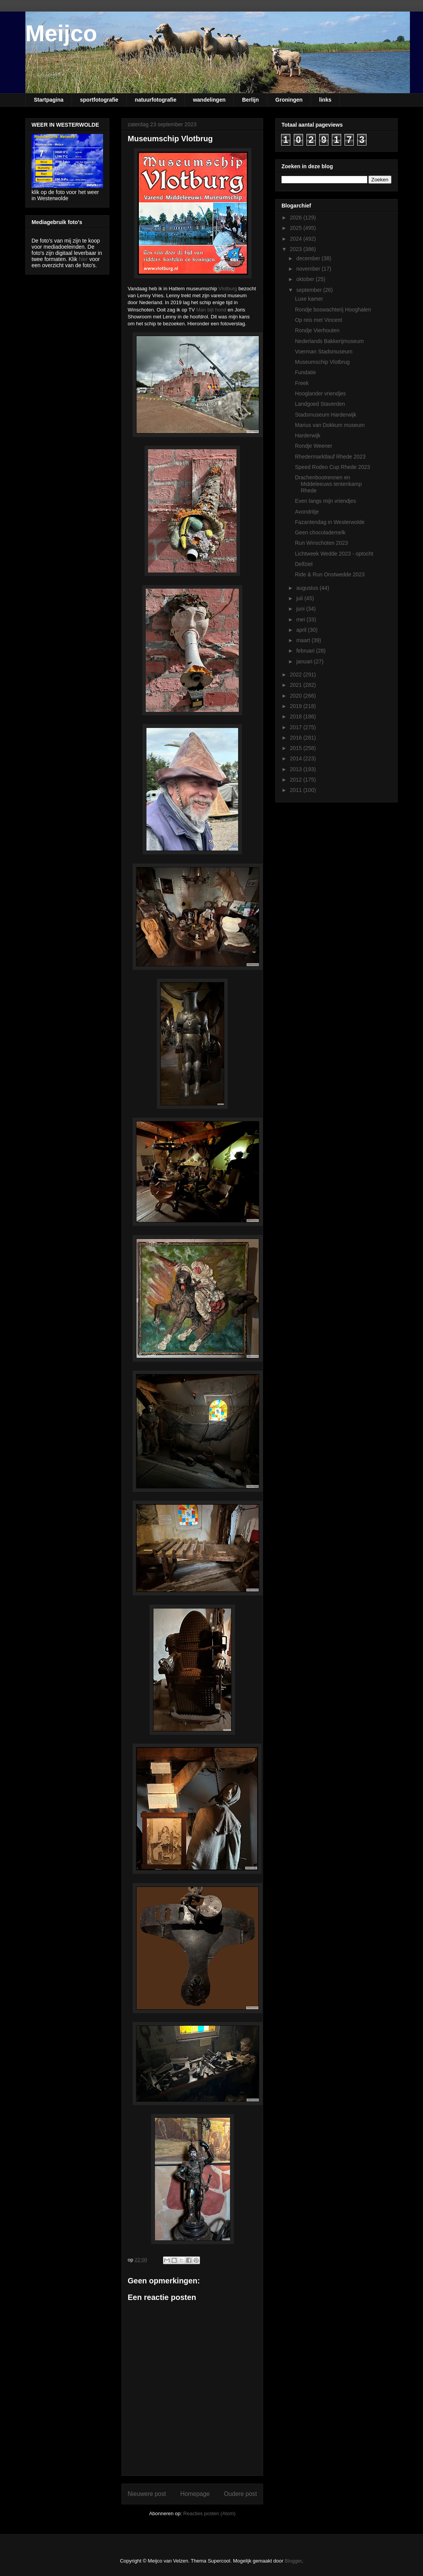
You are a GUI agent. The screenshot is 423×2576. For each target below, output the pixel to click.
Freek (302, 383)
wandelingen (209, 100)
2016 (296, 738)
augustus (308, 588)
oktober (306, 279)
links (325, 100)
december (308, 258)
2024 (296, 239)
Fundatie (305, 372)
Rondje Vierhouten (317, 330)
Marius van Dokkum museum (330, 425)
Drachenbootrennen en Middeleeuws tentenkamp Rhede (328, 484)
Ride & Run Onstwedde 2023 (330, 574)
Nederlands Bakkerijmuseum (329, 341)
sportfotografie (99, 100)
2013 (296, 769)
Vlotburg (227, 288)
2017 (296, 727)
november (308, 269)
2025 (296, 228)
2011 (296, 790)
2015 (296, 748)
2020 (296, 696)
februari (306, 651)
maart (303, 640)
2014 (296, 758)
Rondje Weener (313, 446)
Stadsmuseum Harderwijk (325, 415)
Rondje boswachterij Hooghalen (333, 309)
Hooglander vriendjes (320, 393)
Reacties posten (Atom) (209, 2513)
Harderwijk (307, 435)
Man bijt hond (211, 310)
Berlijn (250, 100)
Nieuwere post (147, 2494)
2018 (296, 716)
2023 (296, 249)
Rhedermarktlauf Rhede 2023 (330, 457)
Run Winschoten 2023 (321, 543)
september (309, 290)
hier (83, 259)
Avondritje (307, 512)
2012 (296, 780)
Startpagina (48, 100)
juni (301, 609)
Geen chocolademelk (320, 532)
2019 (296, 706)
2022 (296, 674)
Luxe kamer (309, 299)
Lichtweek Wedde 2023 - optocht (334, 554)
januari (305, 661)
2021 (296, 685)
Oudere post (240, 2494)
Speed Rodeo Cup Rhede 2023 (332, 467)
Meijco (61, 33)
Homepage (195, 2494)
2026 (296, 217)
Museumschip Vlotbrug (322, 362)
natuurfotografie (156, 100)
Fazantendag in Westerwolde (330, 522)
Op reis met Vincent (318, 320)
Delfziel (304, 564)
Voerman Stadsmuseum (323, 351)
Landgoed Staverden (320, 404)
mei (301, 619)
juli (300, 598)
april (302, 630)
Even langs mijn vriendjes (325, 501)
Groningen (289, 100)
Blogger (293, 2561)
